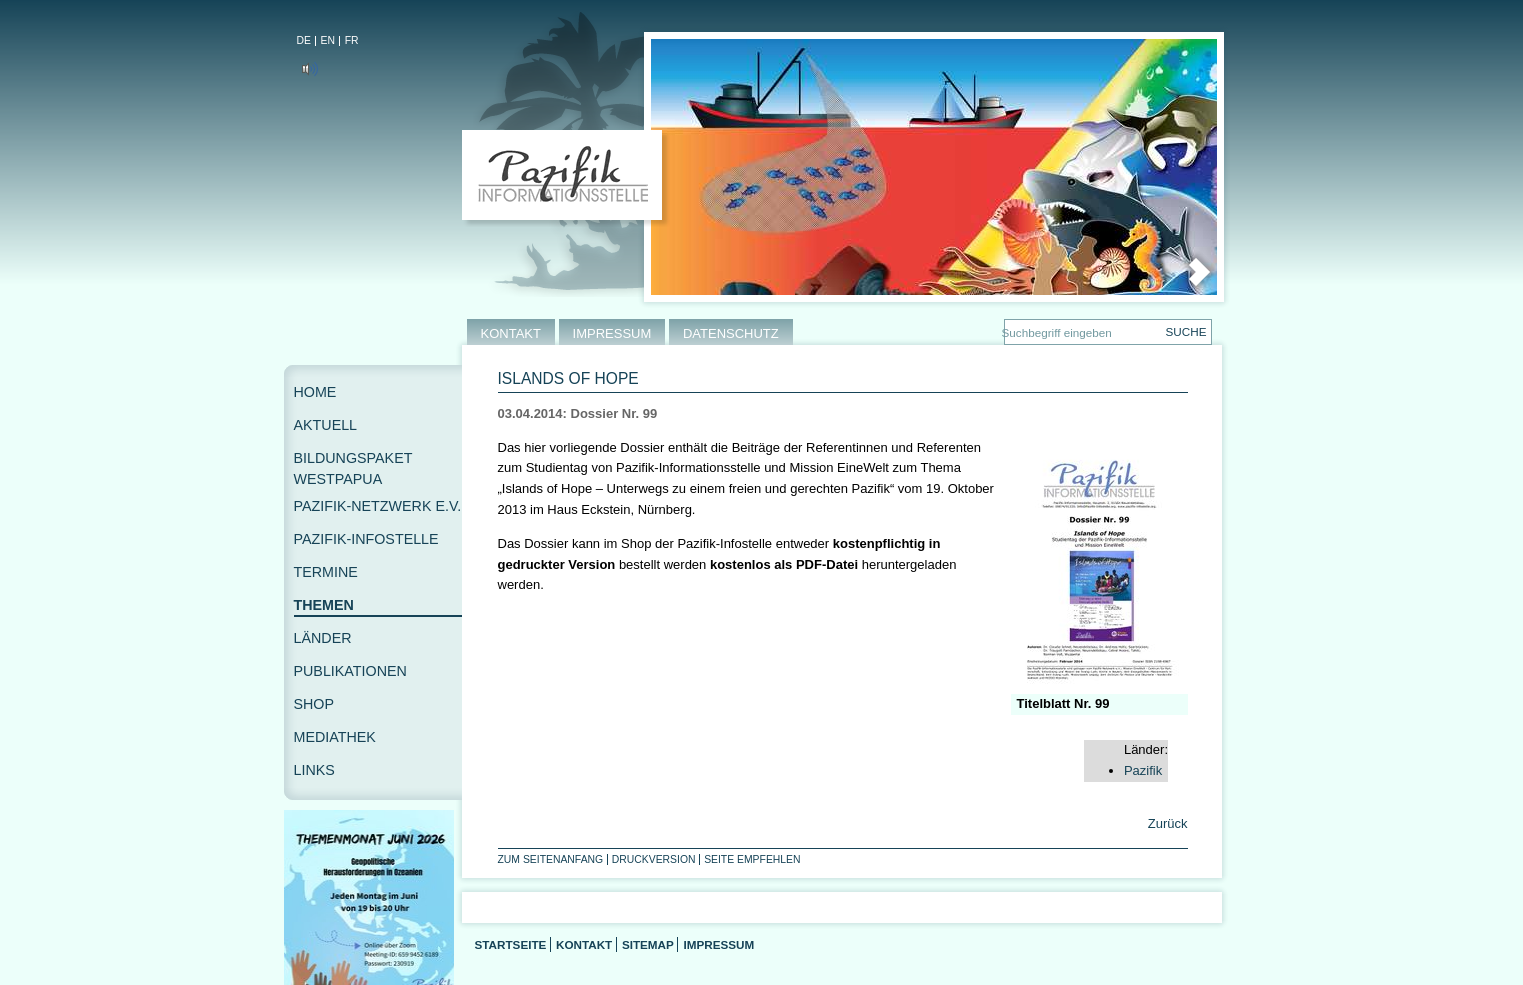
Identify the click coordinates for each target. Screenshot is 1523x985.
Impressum (718, 944)
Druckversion (654, 859)
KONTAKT (511, 333)
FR (352, 40)
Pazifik (1143, 770)
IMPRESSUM (612, 333)
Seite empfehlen (752, 859)
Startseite (511, 944)
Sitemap (648, 944)
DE (304, 40)
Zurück (1165, 823)
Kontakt (584, 944)
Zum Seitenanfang (551, 859)
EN (328, 40)
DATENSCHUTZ (731, 333)
